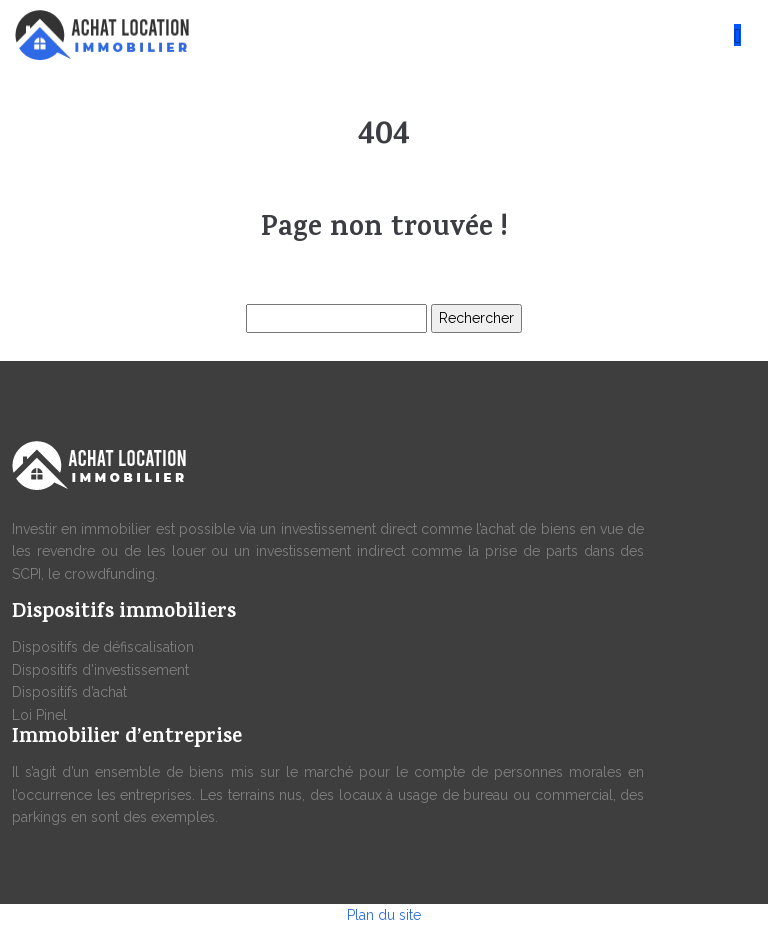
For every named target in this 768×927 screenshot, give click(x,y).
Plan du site (384, 915)
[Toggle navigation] (737, 35)
